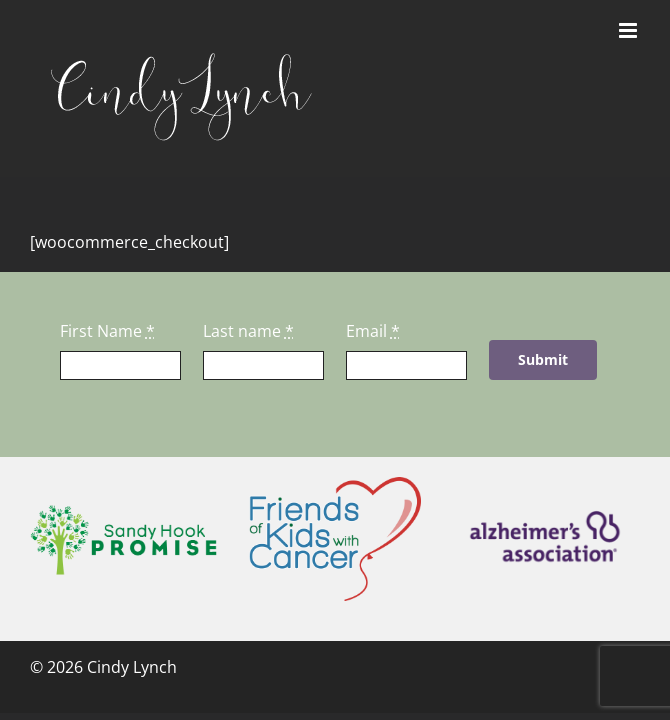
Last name (248, 331)
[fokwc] (334, 485)
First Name (107, 331)
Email (373, 331)
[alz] (546, 505)
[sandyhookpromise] (123, 512)
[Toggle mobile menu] (629, 30)
